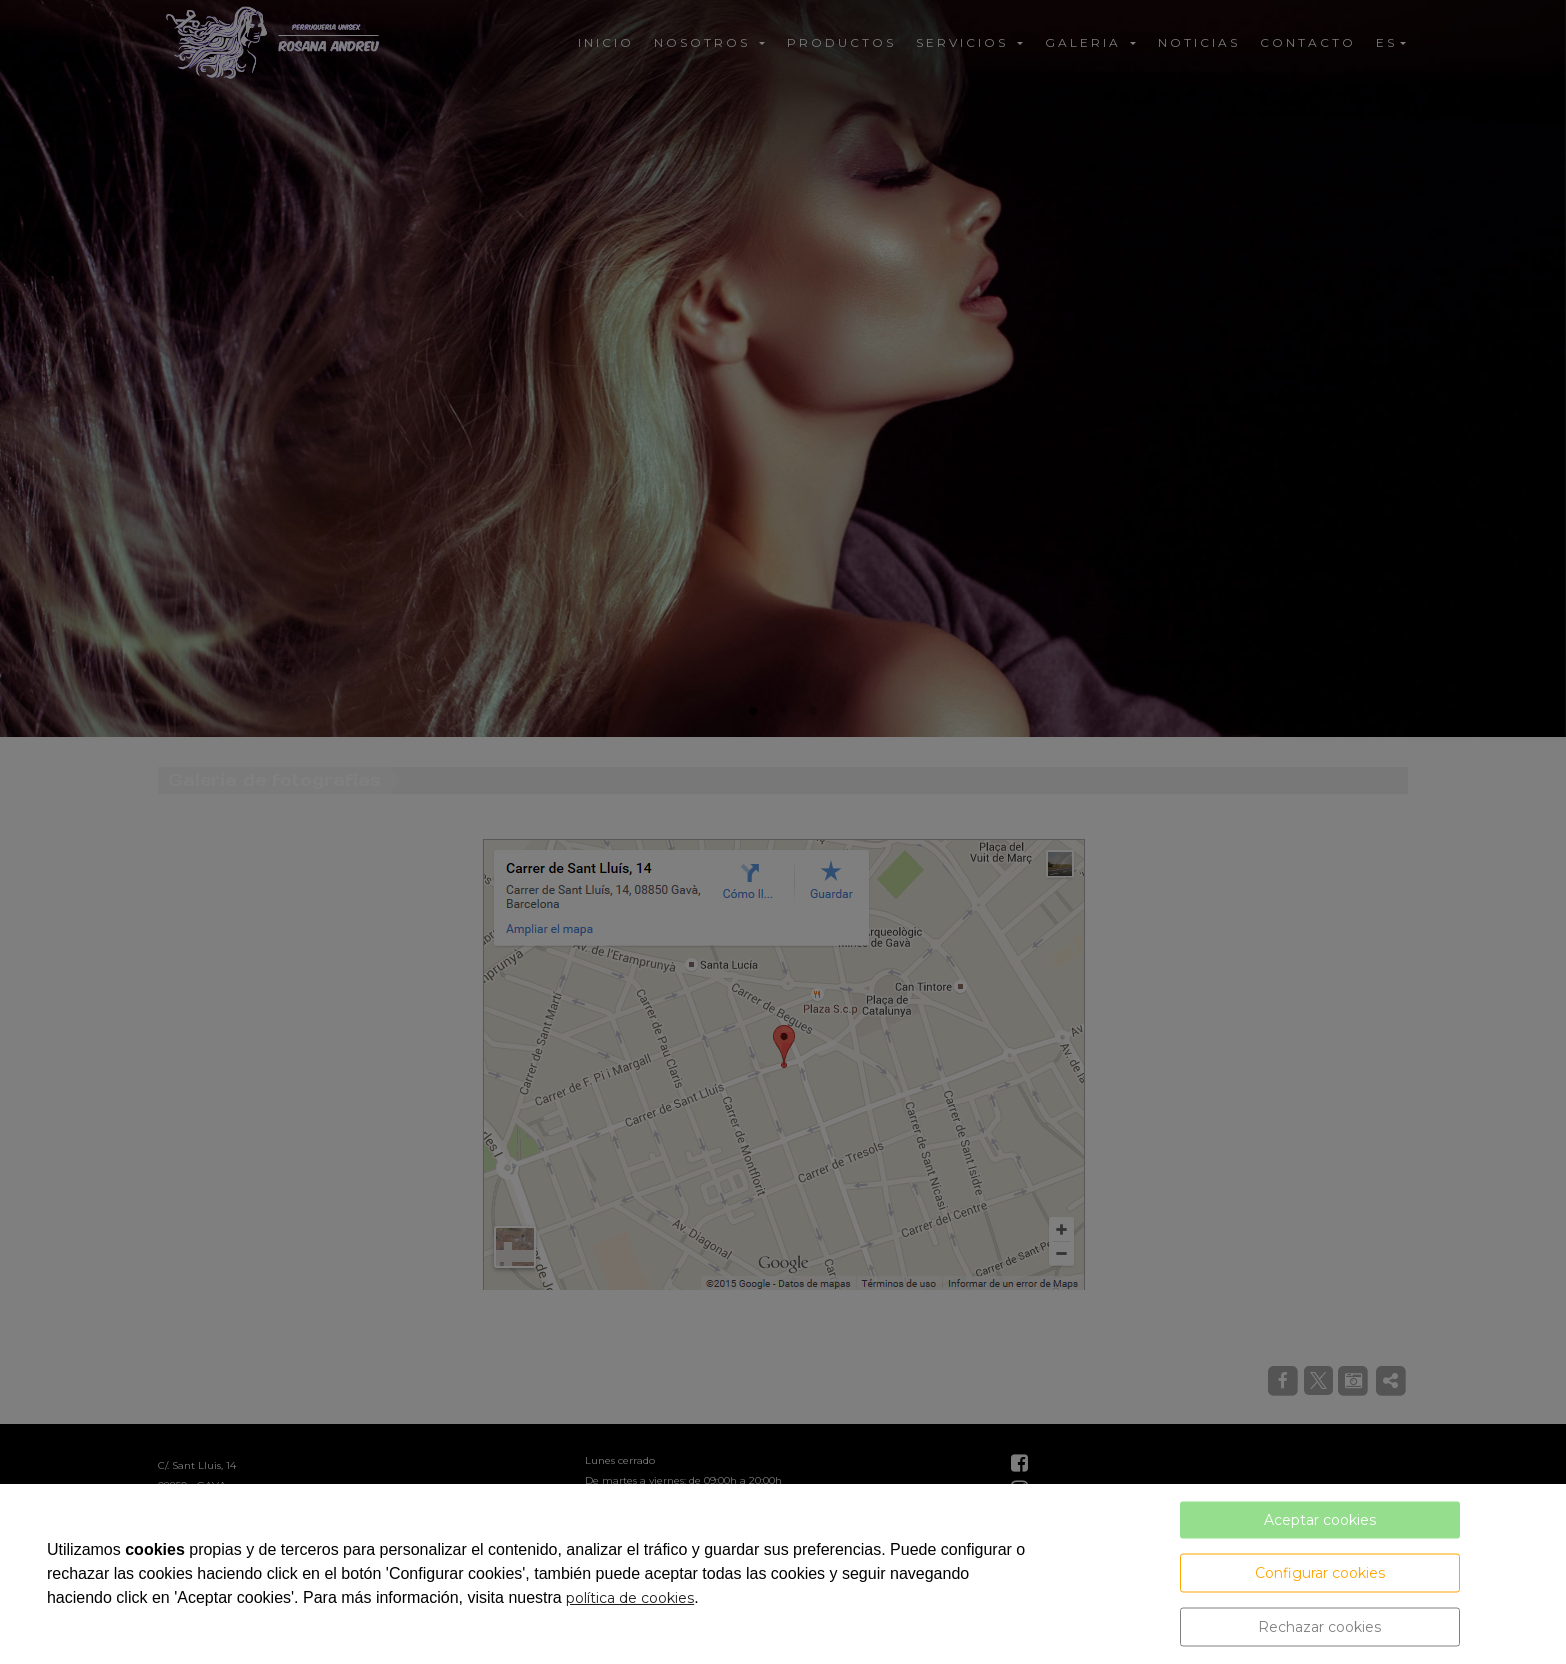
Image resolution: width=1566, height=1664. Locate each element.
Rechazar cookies (1319, 1627)
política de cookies (630, 1598)
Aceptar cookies (1320, 1520)
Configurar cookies (1320, 1573)
